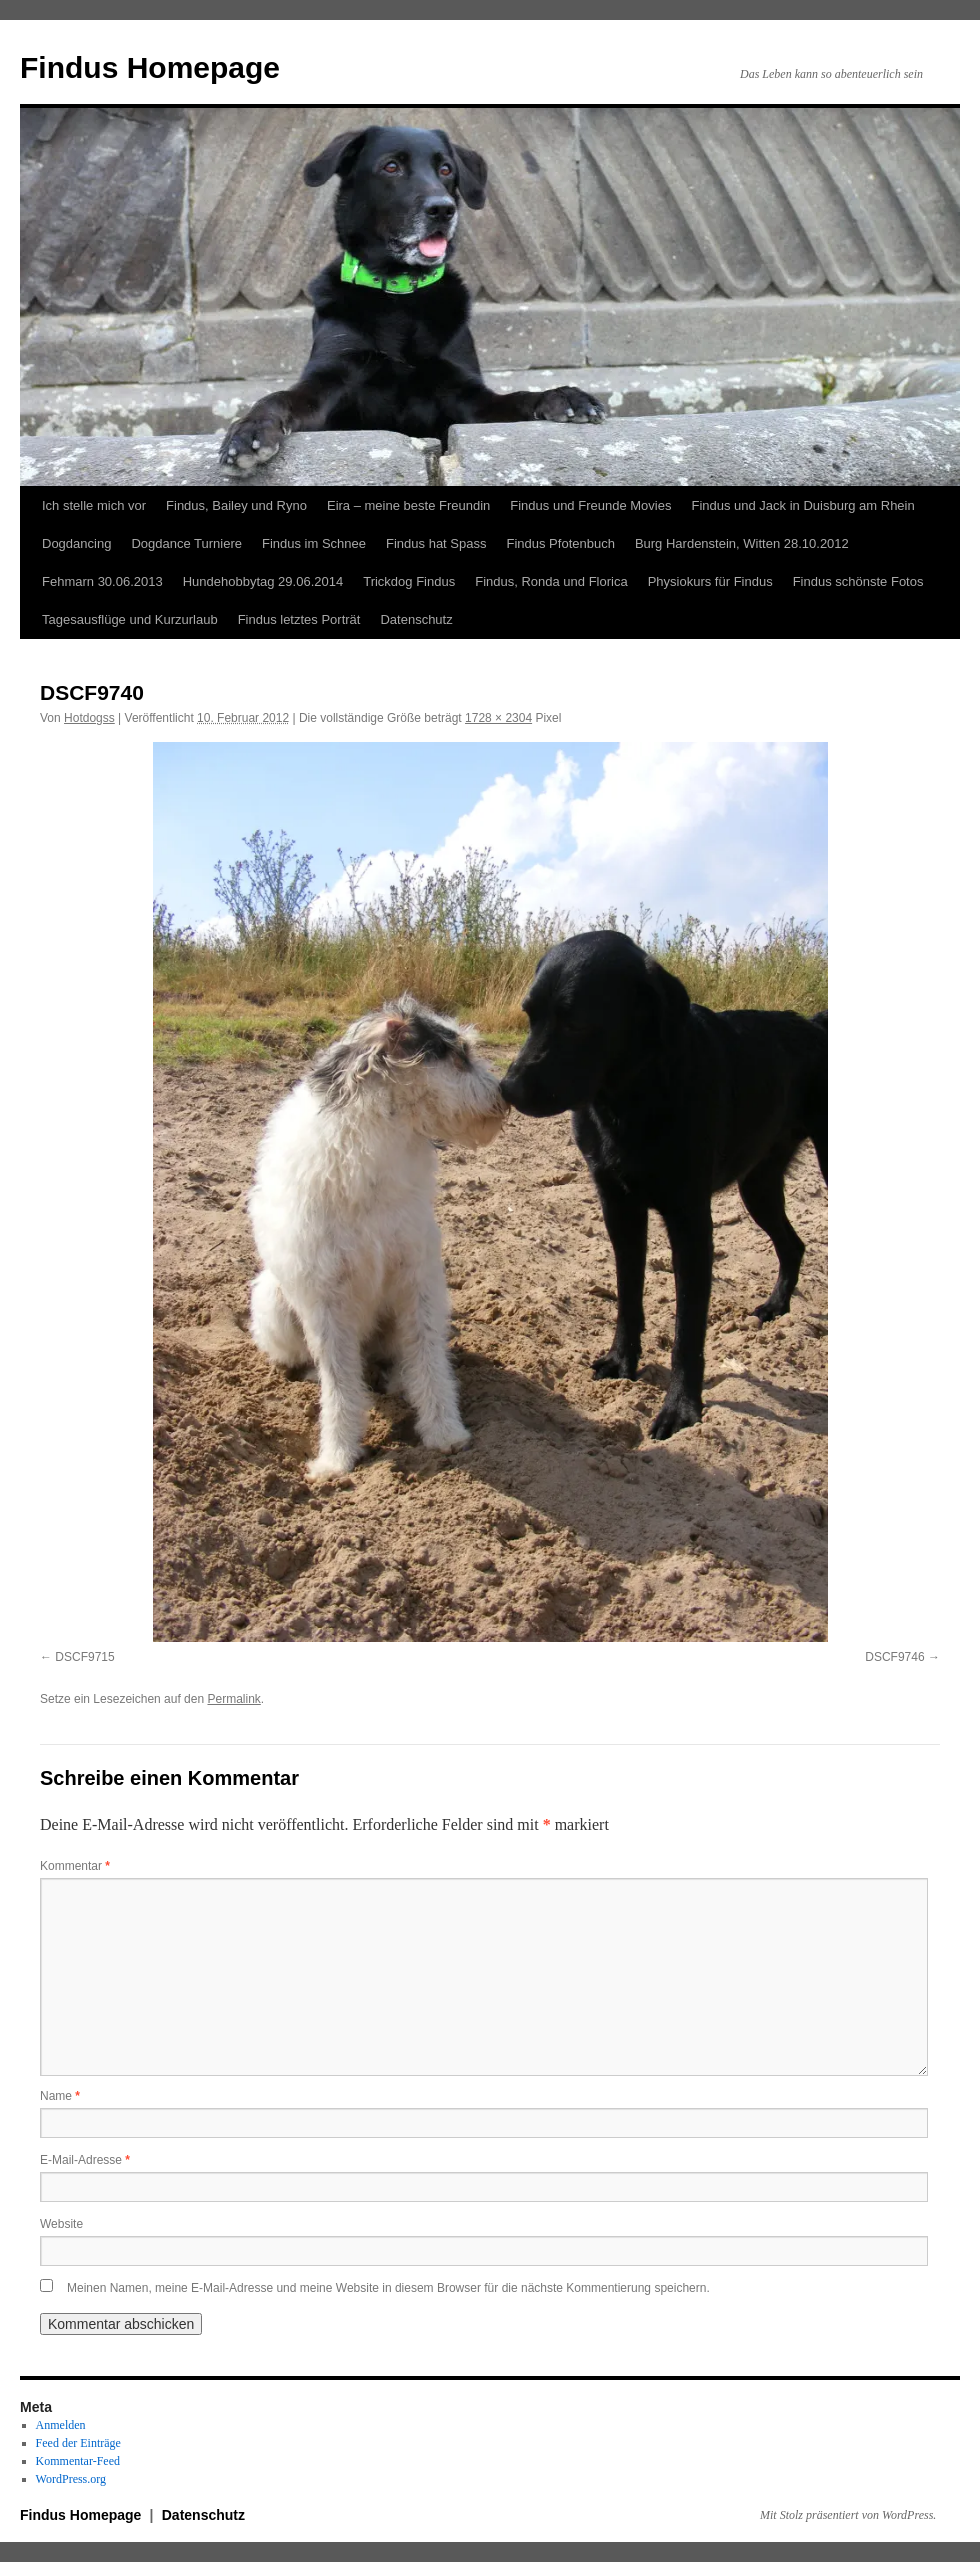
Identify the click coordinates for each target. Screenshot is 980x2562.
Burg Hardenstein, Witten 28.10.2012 (742, 543)
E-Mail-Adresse (85, 2160)
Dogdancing (76, 543)
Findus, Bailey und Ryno (236, 505)
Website (61, 2224)
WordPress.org (71, 2479)
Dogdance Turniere (186, 543)
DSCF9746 (894, 1657)
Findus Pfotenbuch (560, 543)
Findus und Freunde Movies (590, 505)
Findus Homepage (150, 67)
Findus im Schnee (314, 543)
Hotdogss (89, 718)
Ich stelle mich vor (94, 505)
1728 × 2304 (498, 718)
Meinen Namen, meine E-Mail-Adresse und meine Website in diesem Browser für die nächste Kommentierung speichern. (388, 2288)
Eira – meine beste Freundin (408, 505)
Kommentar (75, 1866)
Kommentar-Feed (78, 2461)
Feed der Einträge (78, 2443)
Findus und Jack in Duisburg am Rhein (802, 505)
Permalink (233, 1699)
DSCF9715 (84, 1657)
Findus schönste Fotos (858, 581)
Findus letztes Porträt (299, 619)
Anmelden (61, 2425)
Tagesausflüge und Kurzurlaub (130, 619)
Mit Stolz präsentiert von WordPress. (848, 2515)
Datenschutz (416, 619)
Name (60, 2096)
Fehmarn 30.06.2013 (102, 581)
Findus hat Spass (436, 543)
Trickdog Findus (409, 581)
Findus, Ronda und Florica (551, 581)
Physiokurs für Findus (710, 581)
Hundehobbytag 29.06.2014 (263, 581)
